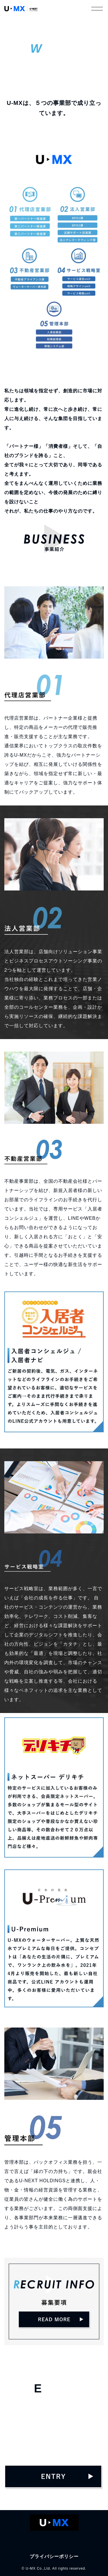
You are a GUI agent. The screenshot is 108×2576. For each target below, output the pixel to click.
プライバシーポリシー (54, 2556)
